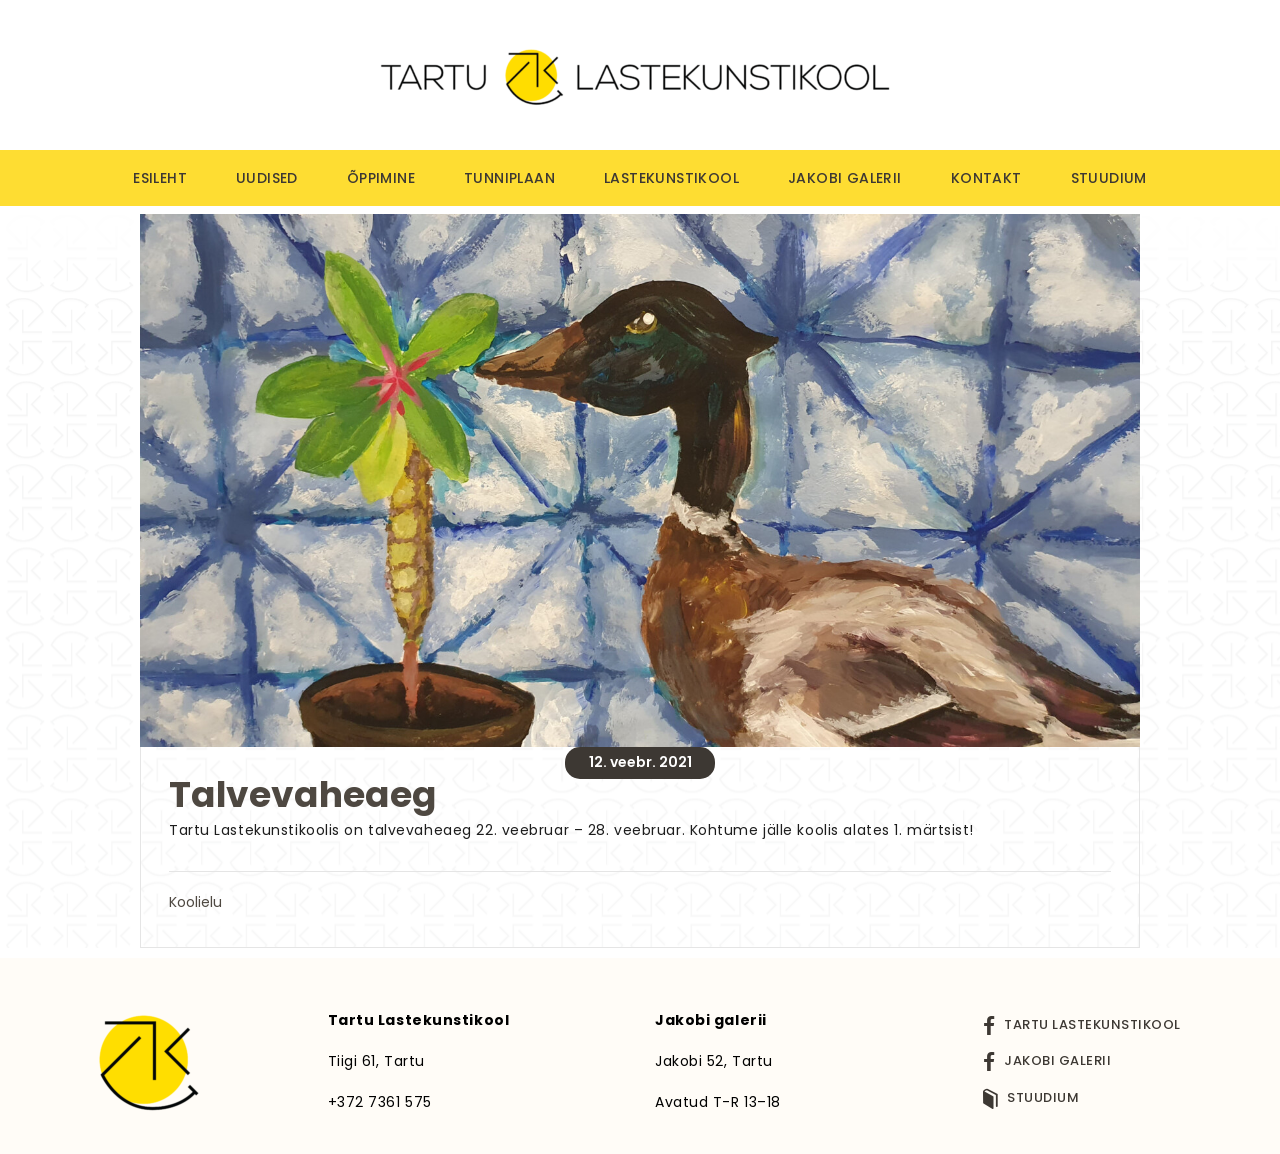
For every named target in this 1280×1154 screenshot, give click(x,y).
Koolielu (195, 902)
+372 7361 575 (380, 1102)
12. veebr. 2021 (640, 762)
